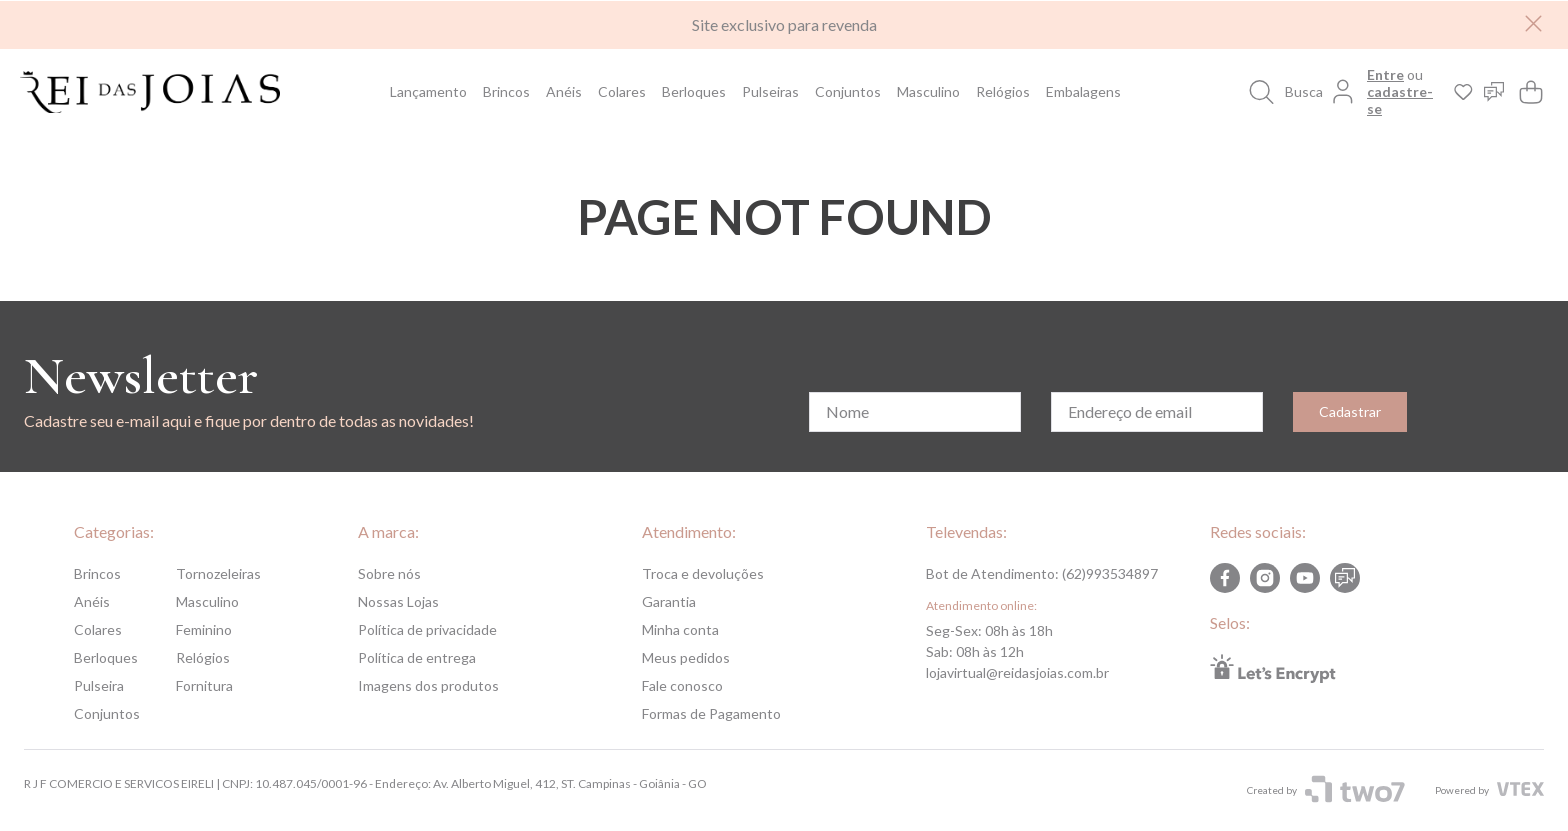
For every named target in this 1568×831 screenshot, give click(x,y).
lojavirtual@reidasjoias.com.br (1017, 672)
